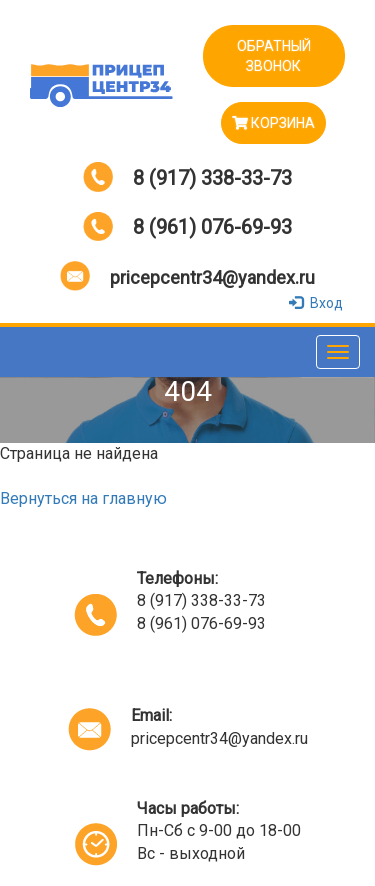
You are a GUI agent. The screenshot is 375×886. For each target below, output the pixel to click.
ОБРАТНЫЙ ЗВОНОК (274, 56)
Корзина (273, 123)
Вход (318, 303)
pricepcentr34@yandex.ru (212, 277)
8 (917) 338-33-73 (212, 178)
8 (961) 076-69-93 (212, 227)
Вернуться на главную (83, 498)
